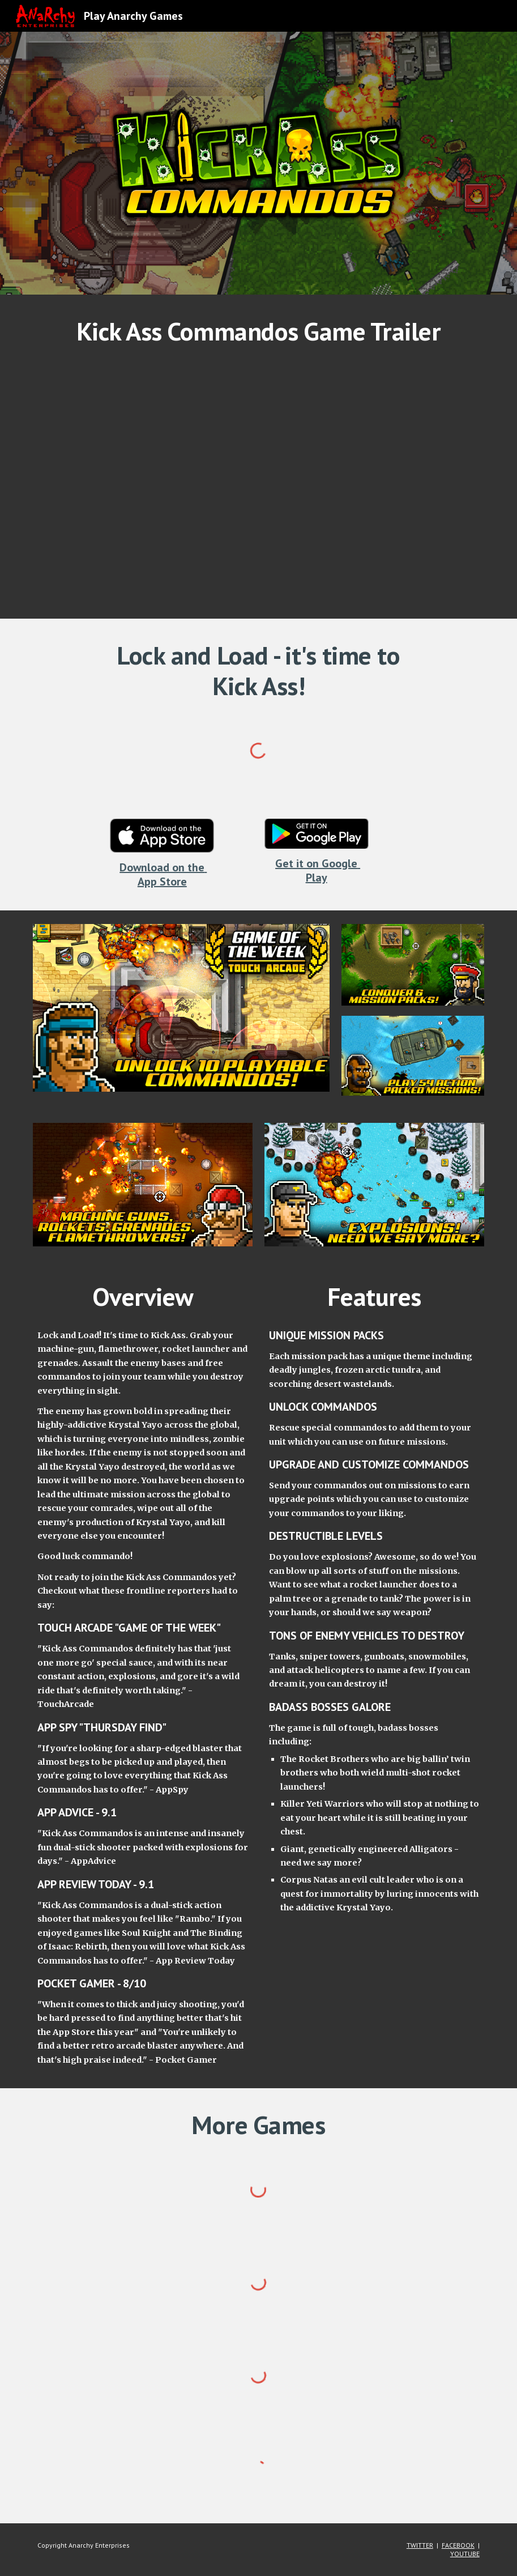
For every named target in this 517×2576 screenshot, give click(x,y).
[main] (258, 331)
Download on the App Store (163, 874)
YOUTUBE (465, 2553)
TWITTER (420, 2545)
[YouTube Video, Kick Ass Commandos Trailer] (258, 479)
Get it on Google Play (317, 870)
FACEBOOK (458, 2545)
